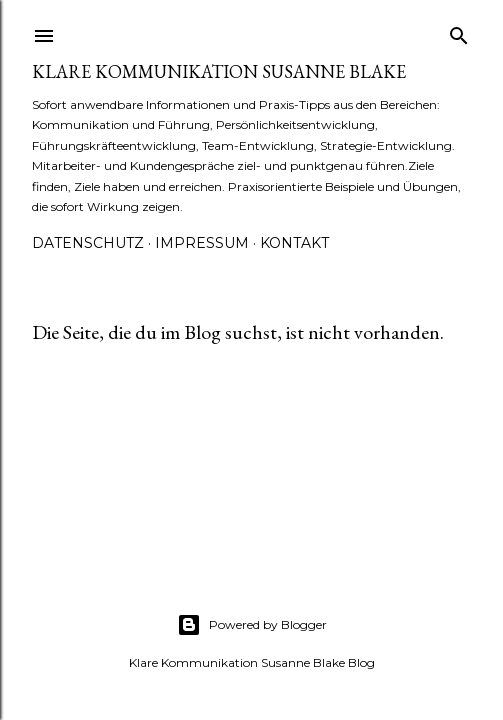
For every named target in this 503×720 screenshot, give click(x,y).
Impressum (202, 243)
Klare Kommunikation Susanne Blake (219, 71)
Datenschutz (88, 243)
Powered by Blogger (252, 625)
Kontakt (294, 243)
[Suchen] (459, 31)
